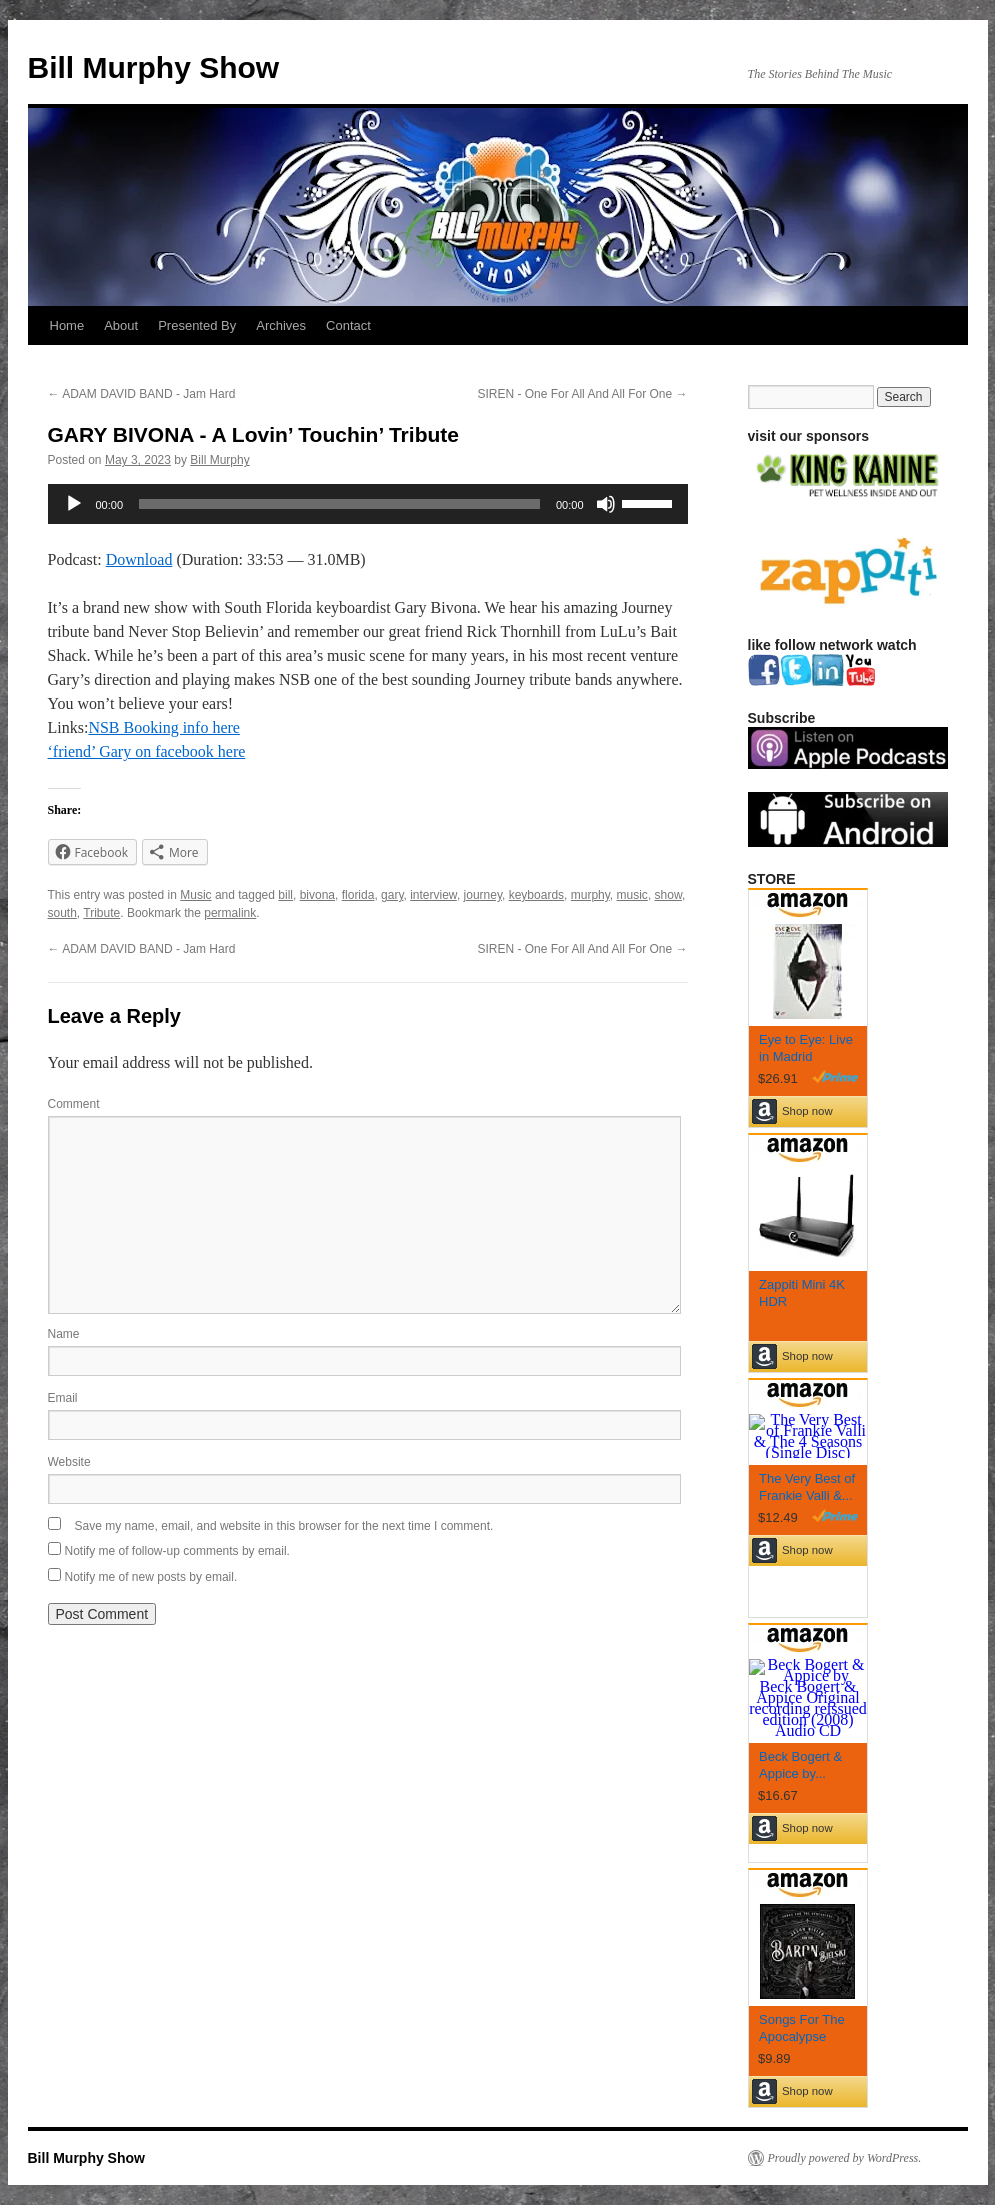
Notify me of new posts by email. (151, 1577)
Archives (281, 325)
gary (392, 895)
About (121, 325)
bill (285, 895)
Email (63, 1398)
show (668, 895)
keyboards (536, 895)
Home (67, 325)
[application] (368, 504)
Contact (348, 325)
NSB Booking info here (164, 727)
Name (64, 1334)
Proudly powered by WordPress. (845, 2158)
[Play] (74, 504)
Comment (74, 1104)
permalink (230, 913)
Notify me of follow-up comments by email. (177, 1551)
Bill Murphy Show (154, 67)
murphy (590, 895)
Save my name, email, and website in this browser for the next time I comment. (284, 1526)
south (62, 913)
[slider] (339, 504)
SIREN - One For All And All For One (582, 394)
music (632, 895)
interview (433, 895)
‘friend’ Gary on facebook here (147, 751)
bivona (317, 895)
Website (69, 1462)
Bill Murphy (219, 460)
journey (483, 895)
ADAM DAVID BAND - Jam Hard (142, 394)
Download (139, 559)
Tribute (101, 913)
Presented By (197, 325)
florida (358, 895)
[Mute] (606, 504)
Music (195, 895)
